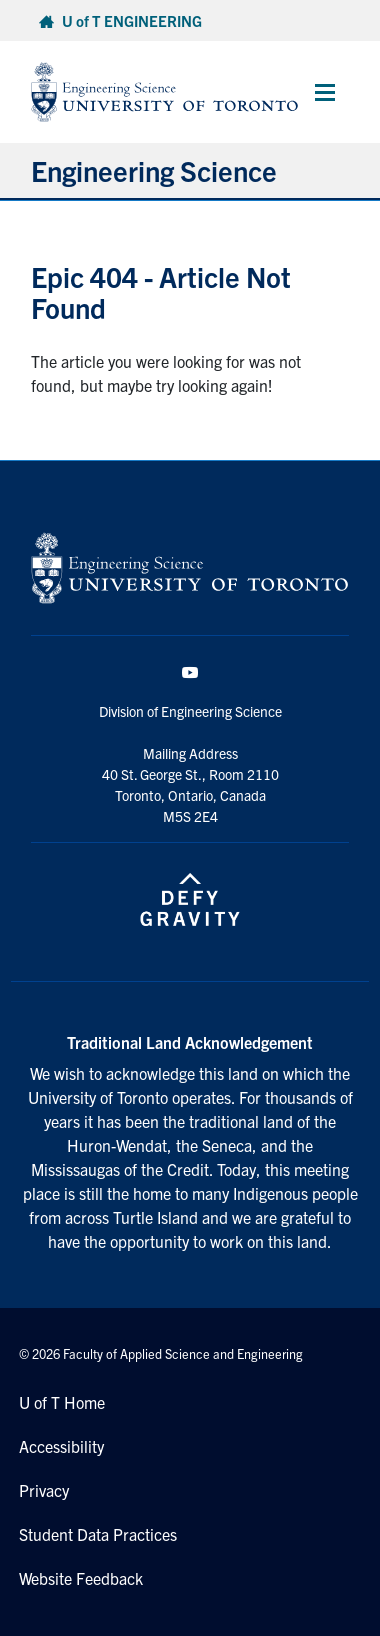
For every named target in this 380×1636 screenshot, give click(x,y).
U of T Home (62, 1402)
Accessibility (61, 1446)
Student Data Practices (98, 1534)
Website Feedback (81, 1578)
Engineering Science (154, 170)
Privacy (44, 1490)
